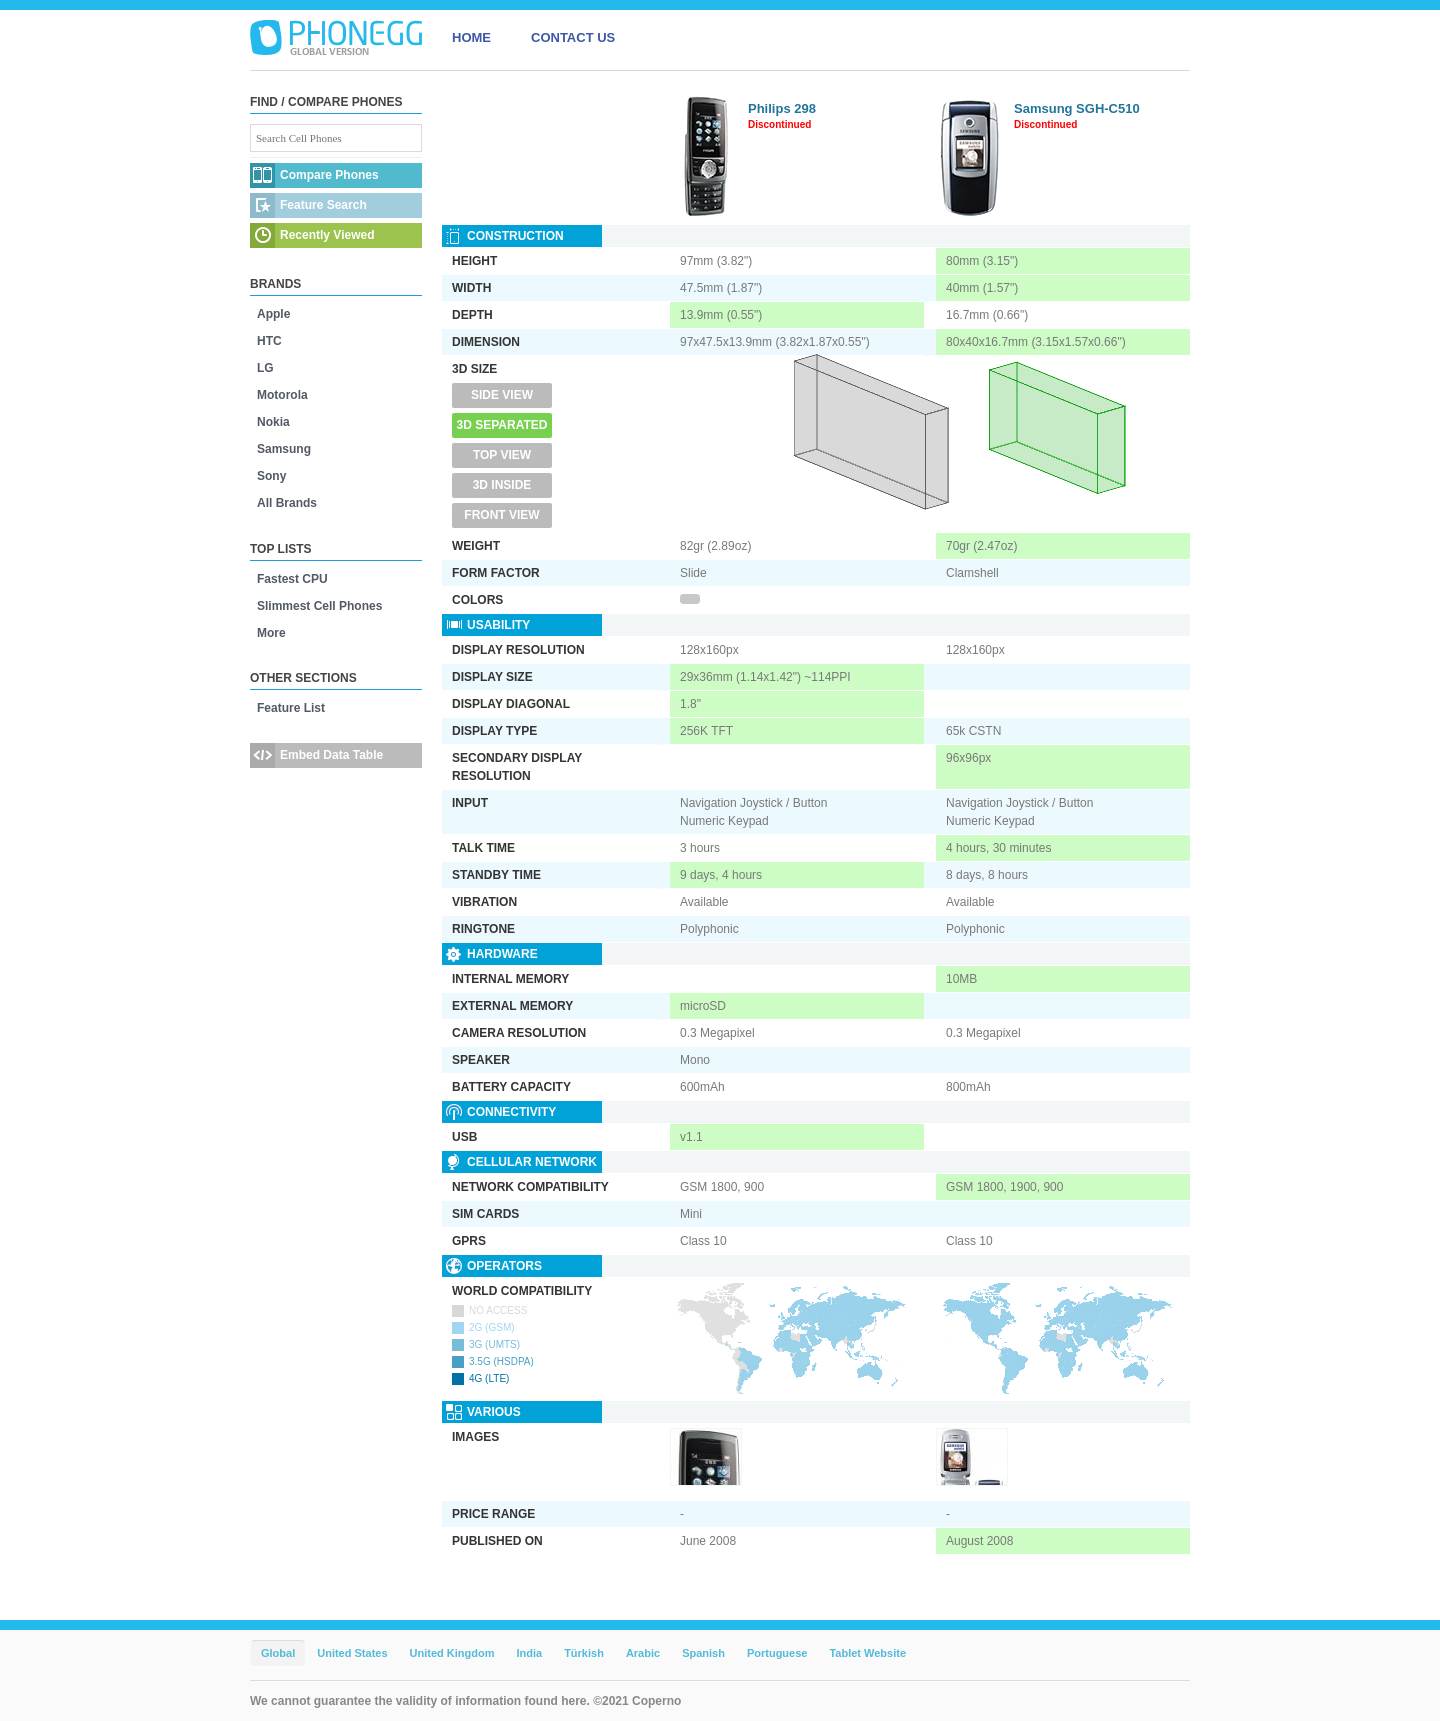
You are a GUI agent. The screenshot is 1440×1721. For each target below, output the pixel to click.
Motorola (282, 395)
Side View (502, 395)
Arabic (643, 1653)
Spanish (703, 1653)
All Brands (287, 503)
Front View (501, 515)
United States (352, 1653)
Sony (271, 476)
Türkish (584, 1653)
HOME (471, 37)
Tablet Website (867, 1653)
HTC (269, 341)
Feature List (291, 708)
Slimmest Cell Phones (319, 606)
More (271, 633)
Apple (273, 314)
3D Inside (502, 485)
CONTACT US (573, 37)
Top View (502, 455)
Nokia (273, 422)
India (529, 1653)
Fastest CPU (292, 579)
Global (278, 1653)
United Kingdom (452, 1653)
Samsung (284, 449)
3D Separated (502, 425)
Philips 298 (782, 108)
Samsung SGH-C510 (1077, 108)
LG (265, 368)
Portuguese (777, 1653)
